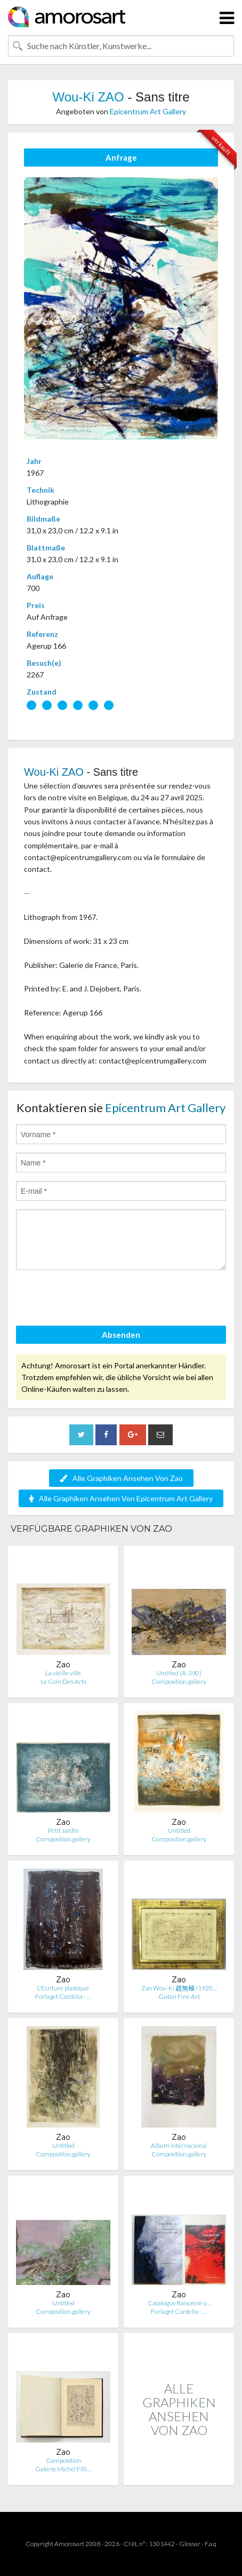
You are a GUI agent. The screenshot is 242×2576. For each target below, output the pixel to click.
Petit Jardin (63, 1830)
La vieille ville (63, 1673)
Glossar (189, 2544)
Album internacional (179, 2145)
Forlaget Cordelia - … (63, 1996)
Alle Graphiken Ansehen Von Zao (121, 1478)
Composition (63, 2460)
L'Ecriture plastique (63, 1988)
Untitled (179, 1830)
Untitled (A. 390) (178, 1673)
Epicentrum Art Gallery (148, 111)
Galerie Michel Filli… (63, 2469)
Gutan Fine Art (179, 1996)
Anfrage (121, 157)
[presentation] (97, 1299)
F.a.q (210, 2544)
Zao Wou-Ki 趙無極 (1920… (179, 1988)
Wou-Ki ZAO (88, 97)
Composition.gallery (178, 1681)
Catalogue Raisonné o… (179, 2303)
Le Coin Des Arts (63, 1681)
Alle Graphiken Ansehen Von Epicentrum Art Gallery (121, 1498)
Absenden (121, 1335)
